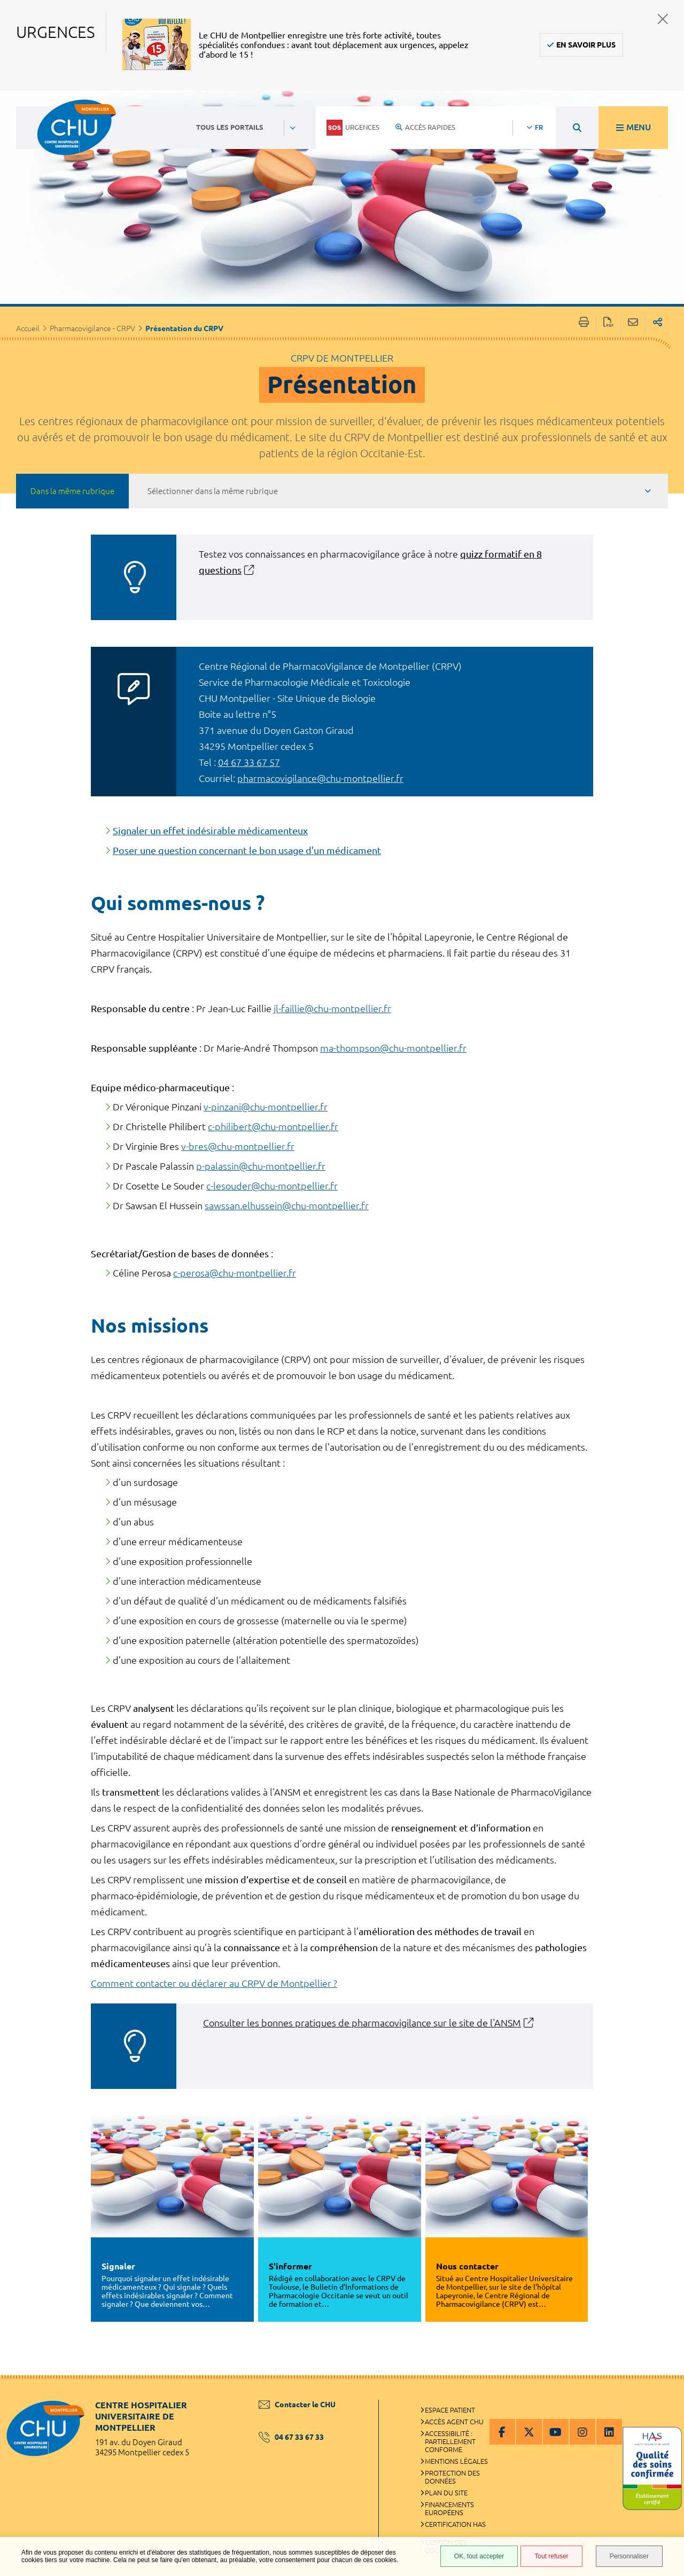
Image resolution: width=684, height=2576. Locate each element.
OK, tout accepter (479, 2556)
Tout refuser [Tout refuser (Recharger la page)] (551, 2556)
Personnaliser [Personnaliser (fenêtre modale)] (629, 2556)
